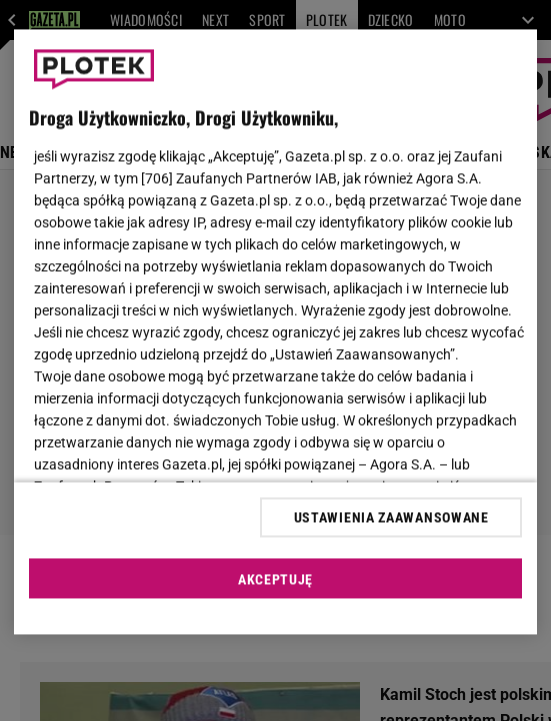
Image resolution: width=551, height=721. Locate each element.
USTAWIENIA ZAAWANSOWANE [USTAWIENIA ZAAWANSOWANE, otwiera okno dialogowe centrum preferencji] (391, 517)
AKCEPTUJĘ (275, 579)
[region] (275, 332)
